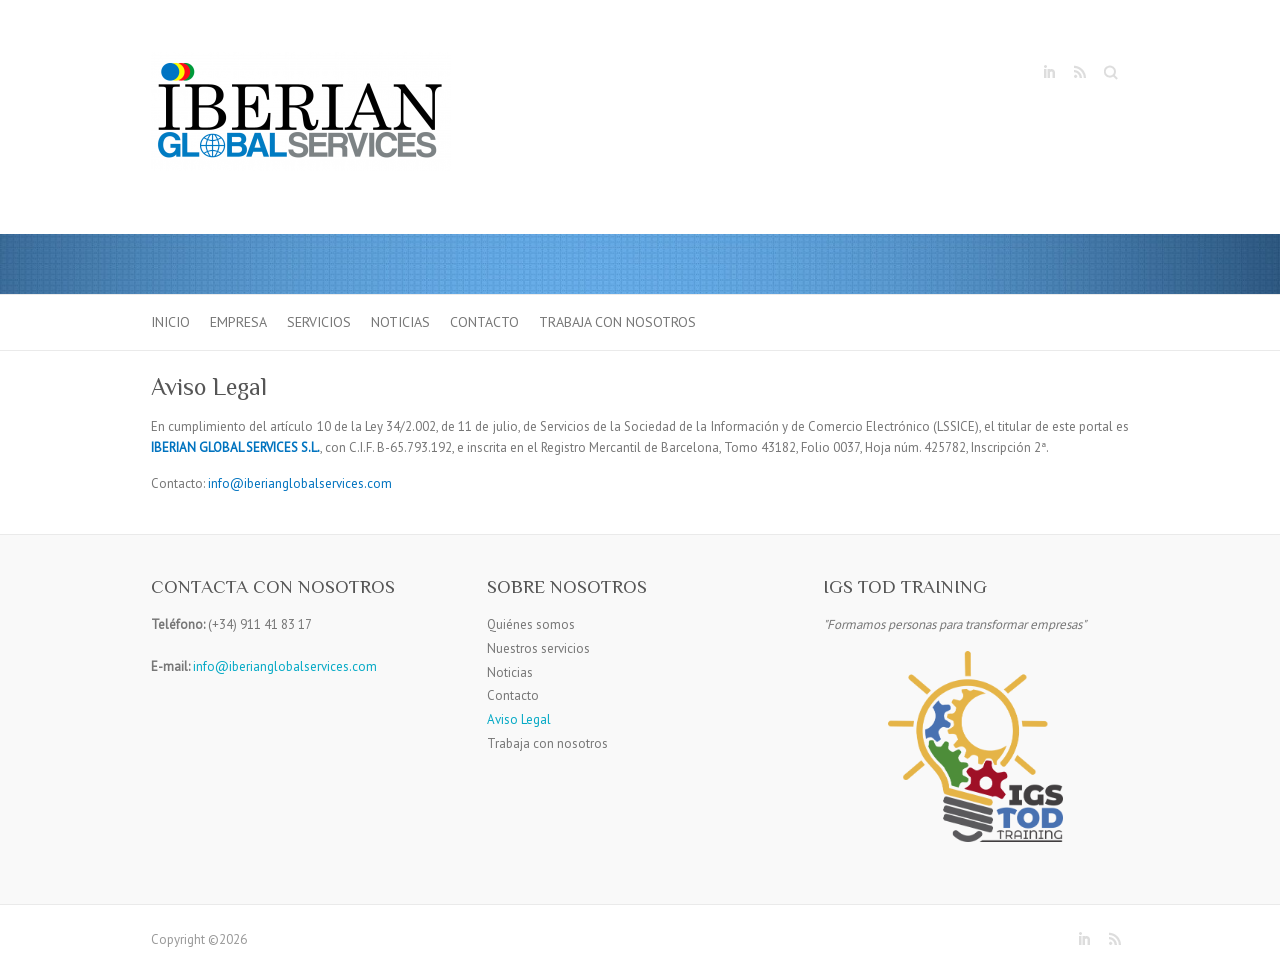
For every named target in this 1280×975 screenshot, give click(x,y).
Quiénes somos (531, 624)
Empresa (238, 322)
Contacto (484, 322)
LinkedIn (1049, 73)
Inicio (170, 322)
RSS (1079, 73)
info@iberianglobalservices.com (285, 666)
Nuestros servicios (538, 648)
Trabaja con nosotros (617, 322)
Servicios (319, 322)
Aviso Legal (519, 719)
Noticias (400, 322)
